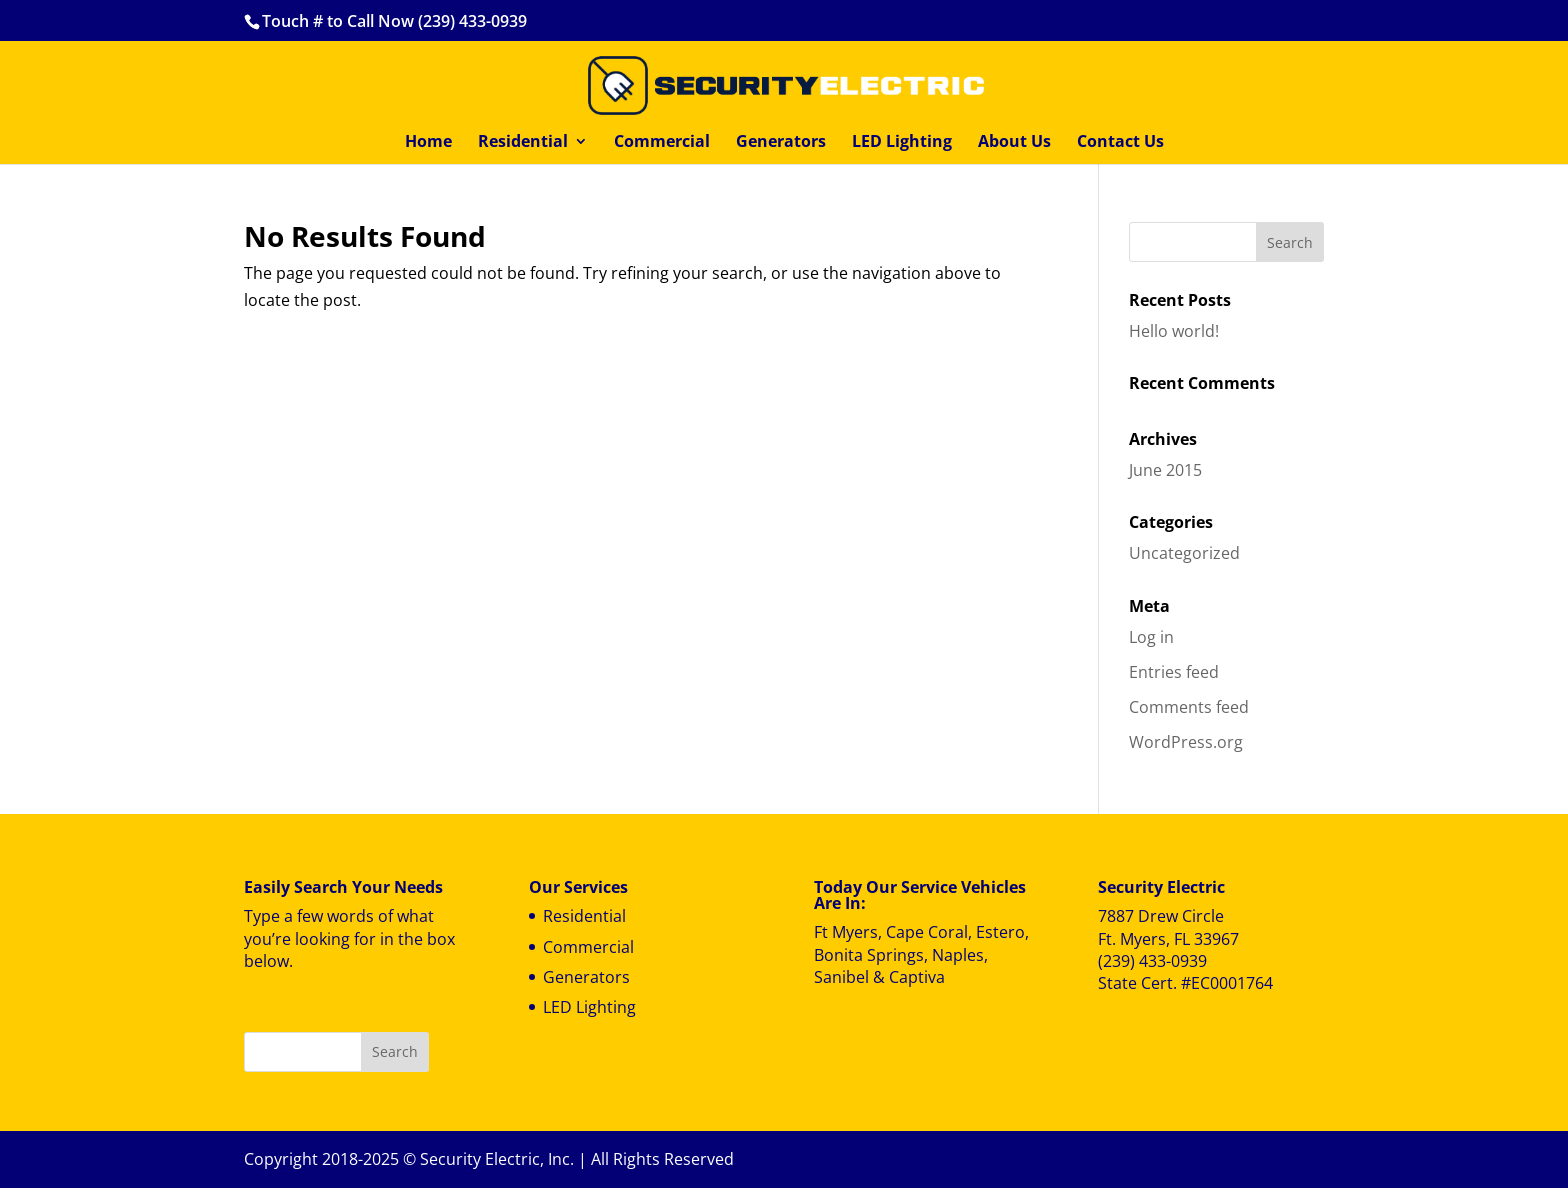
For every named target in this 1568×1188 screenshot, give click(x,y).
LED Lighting (902, 143)
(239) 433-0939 (1152, 961)
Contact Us (1120, 143)
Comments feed (1189, 707)
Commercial (662, 143)
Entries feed (1174, 672)
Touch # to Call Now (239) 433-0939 (394, 21)
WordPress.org (1186, 742)
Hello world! (1174, 331)
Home (428, 143)
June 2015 (1165, 470)
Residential (523, 143)
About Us (1014, 143)
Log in (1151, 637)
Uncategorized (1184, 553)
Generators (781, 143)
